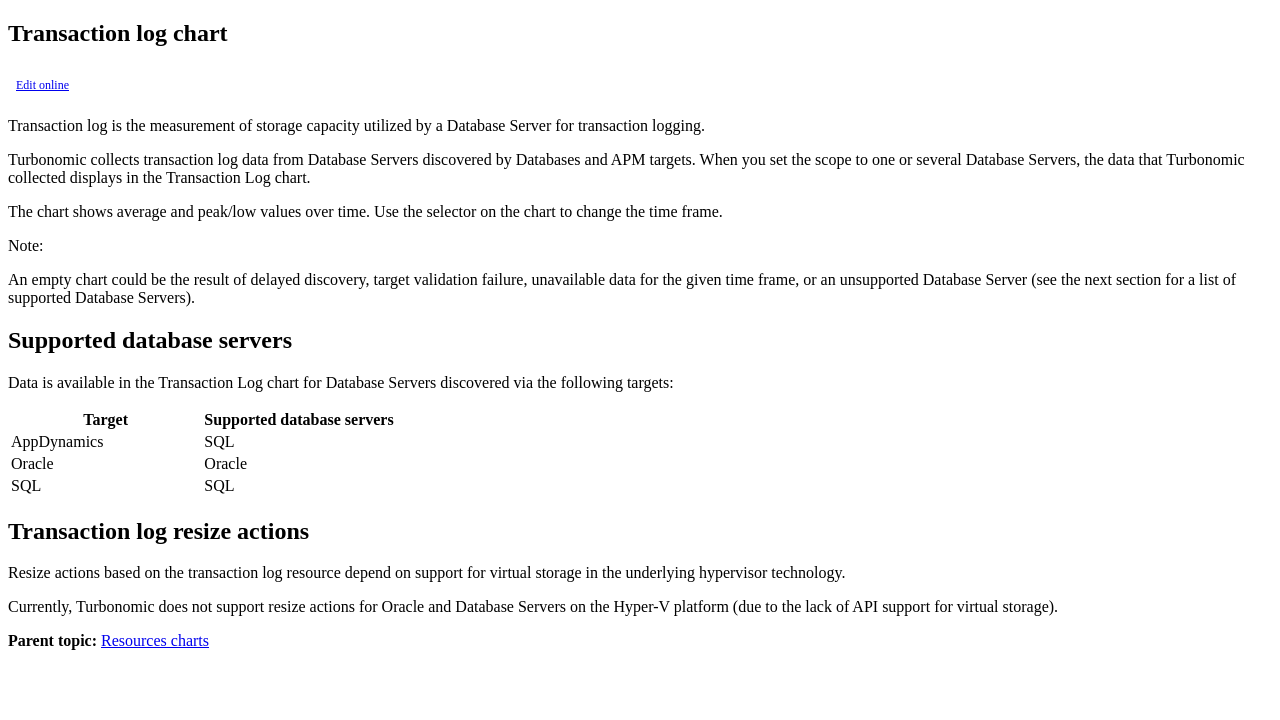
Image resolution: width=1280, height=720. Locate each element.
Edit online (42, 85)
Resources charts (155, 640)
